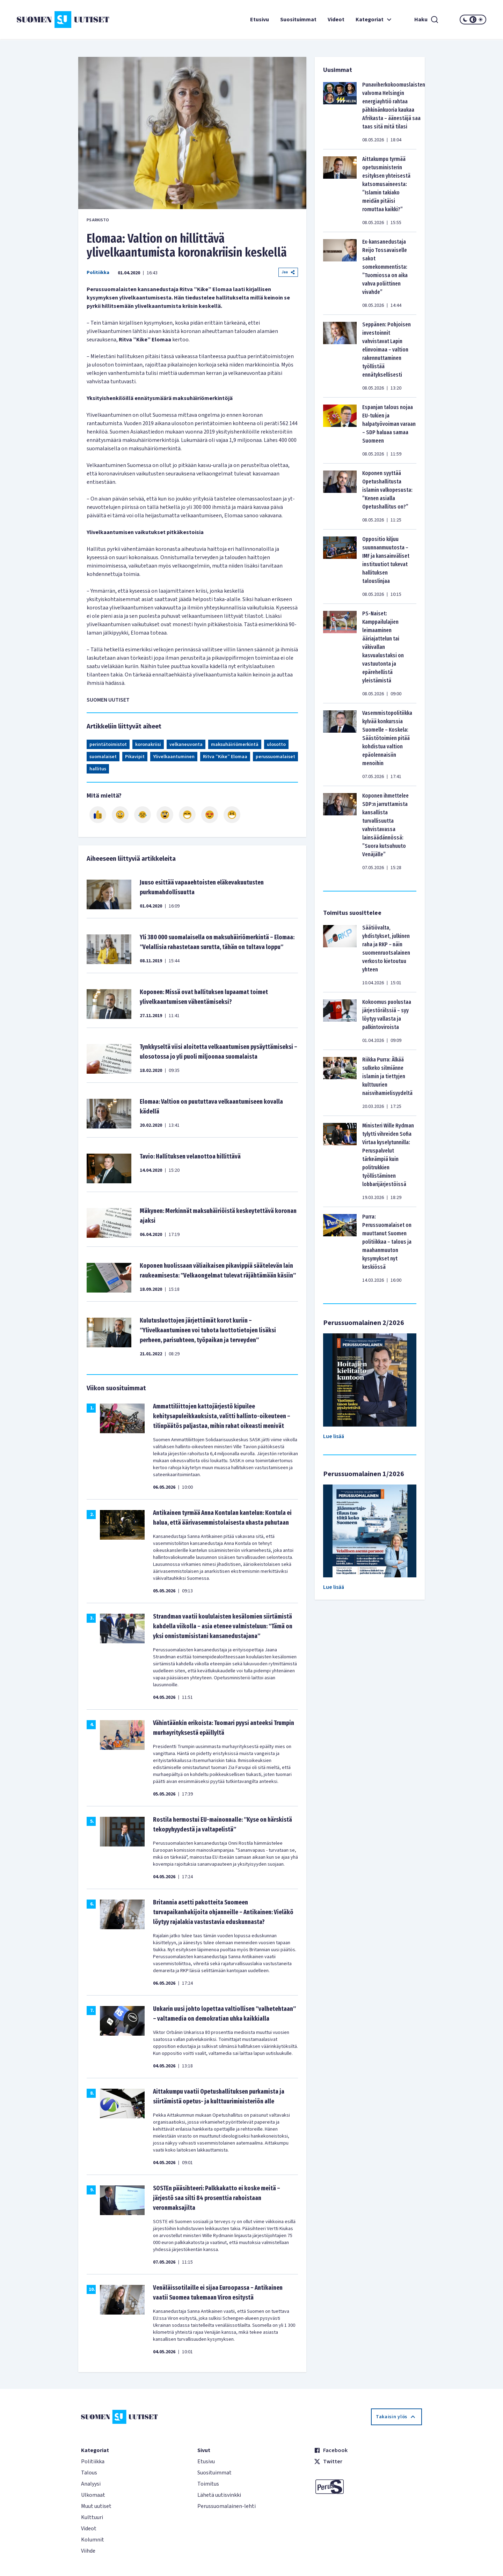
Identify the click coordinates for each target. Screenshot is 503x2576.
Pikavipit (135, 756)
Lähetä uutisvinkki (219, 2495)
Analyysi (91, 2484)
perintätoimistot (108, 744)
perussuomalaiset (275, 756)
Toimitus (208, 2484)
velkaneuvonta (186, 744)
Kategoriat (374, 19)
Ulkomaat (93, 2495)
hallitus (97, 768)
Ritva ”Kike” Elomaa (225, 756)
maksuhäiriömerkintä (234, 744)
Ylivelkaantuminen (174, 756)
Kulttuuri (92, 2517)
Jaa (288, 272)
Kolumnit (92, 2540)
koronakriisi (148, 744)
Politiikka (98, 272)
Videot (336, 19)
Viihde (88, 2551)
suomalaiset (103, 756)
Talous (89, 2473)
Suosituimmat (298, 19)
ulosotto (276, 744)
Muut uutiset (96, 2506)
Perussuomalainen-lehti (226, 2506)
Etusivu (259, 19)
